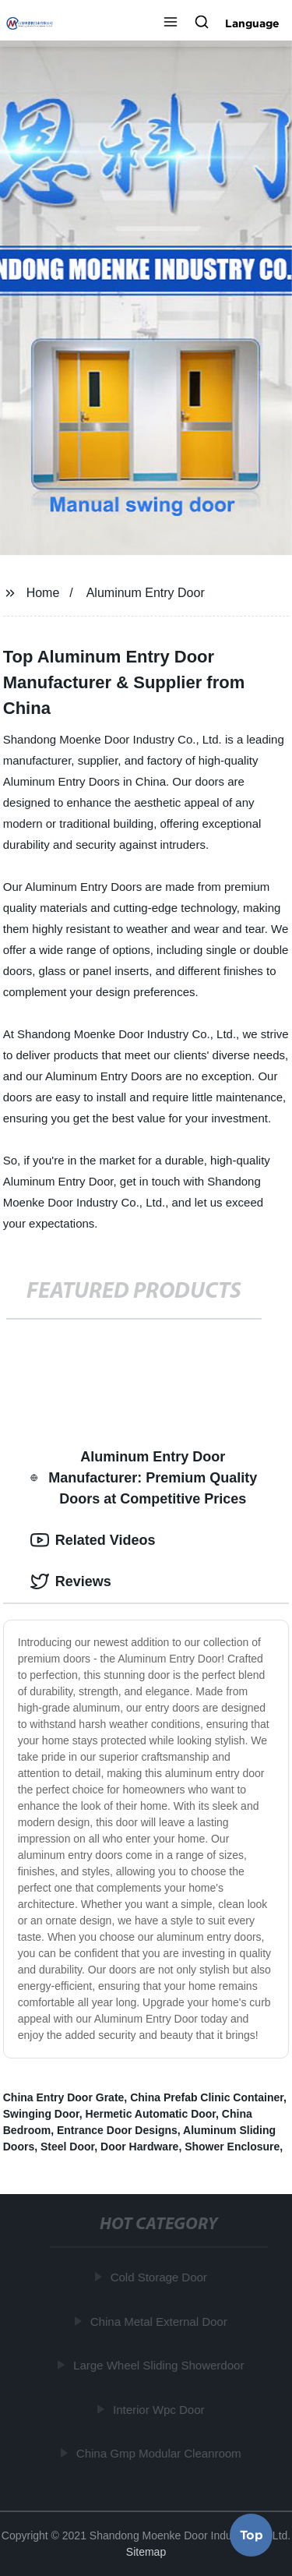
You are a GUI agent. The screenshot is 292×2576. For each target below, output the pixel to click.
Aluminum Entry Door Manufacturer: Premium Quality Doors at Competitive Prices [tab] (144, 1478)
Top (251, 2535)
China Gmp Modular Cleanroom (158, 2453)
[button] (171, 23)
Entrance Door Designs (117, 2130)
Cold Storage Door (159, 2277)
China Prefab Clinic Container (206, 2097)
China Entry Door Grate (64, 2097)
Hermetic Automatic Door (151, 2114)
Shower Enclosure (232, 2146)
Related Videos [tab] (93, 1540)
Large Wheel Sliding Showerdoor (158, 2365)
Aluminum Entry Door (145, 592)
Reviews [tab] (70, 1581)
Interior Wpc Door (159, 2408)
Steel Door (67, 2146)
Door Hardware (139, 2146)
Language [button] (252, 23)
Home (43, 592)
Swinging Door (41, 2114)
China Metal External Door (158, 2320)
